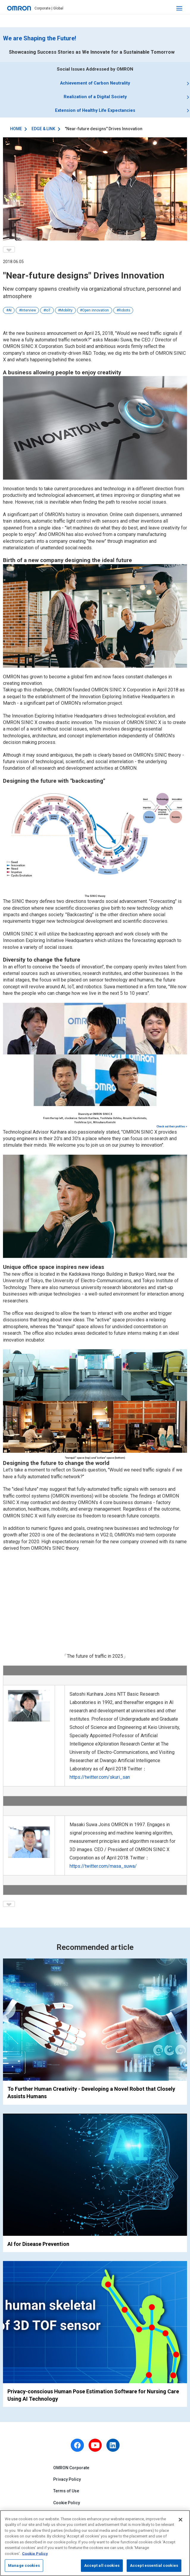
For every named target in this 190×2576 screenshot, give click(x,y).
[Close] (180, 2519)
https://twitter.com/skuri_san (100, 1780)
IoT (48, 313)
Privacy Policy (67, 2482)
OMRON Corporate (71, 2471)
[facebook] (77, 2448)
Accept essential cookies (154, 2565)
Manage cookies (24, 2565)
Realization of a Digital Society (95, 98)
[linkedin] (113, 2448)
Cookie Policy (66, 2506)
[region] (95, 2543)
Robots (124, 313)
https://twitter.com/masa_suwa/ (103, 1869)
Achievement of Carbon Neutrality (95, 84)
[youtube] (95, 2448)
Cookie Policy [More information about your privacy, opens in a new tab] (35, 2553)
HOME (16, 132)
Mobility (66, 313)
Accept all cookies (102, 2565)
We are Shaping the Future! (39, 38)
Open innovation (95, 313)
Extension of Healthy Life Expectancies (95, 113)
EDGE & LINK (43, 132)
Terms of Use (66, 2494)
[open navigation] (179, 8)
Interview (28, 313)
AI (10, 313)
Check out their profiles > (171, 1129)
